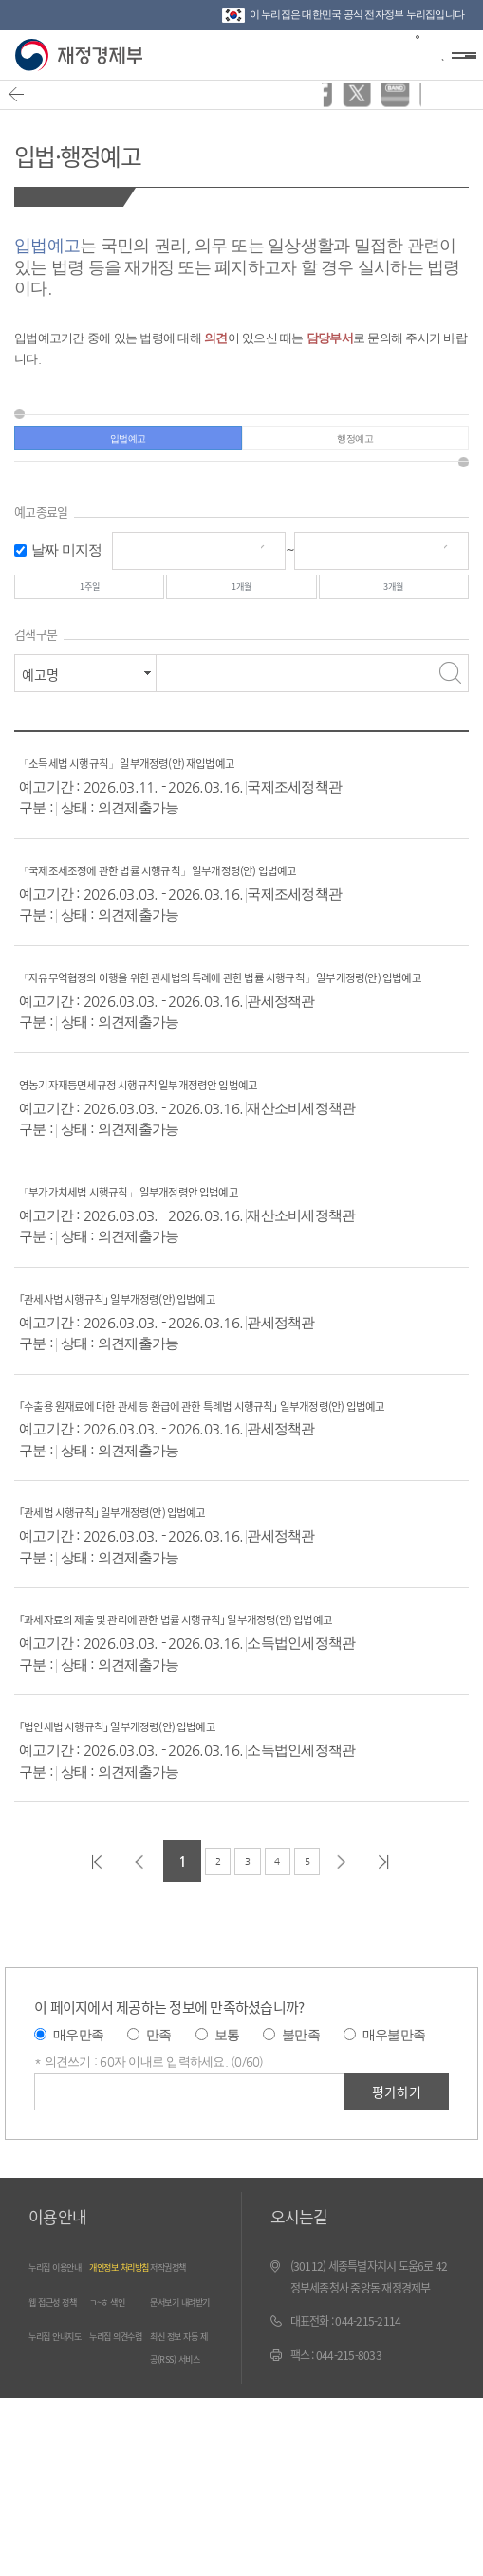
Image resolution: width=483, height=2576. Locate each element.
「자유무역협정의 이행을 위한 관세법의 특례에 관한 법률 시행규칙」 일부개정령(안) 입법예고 (237, 1011)
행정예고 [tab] (355, 445)
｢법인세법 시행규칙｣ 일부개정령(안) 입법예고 (162, 1813)
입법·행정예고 (110, 150)
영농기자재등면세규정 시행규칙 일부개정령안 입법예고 (192, 1129)
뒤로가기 (25, 104)
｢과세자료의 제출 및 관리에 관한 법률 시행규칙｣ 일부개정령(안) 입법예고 (241, 1695)
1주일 (89, 606)
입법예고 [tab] (128, 445)
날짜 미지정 (66, 563)
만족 (159, 2122)
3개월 (394, 606)
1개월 (242, 606)
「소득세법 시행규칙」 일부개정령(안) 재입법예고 (178, 787)
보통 (227, 2122)
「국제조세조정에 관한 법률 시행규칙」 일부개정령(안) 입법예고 (223, 893)
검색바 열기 (420, 53)
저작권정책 (179, 2355)
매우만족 (78, 2122)
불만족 (301, 2122)
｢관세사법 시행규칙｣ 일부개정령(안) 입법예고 (162, 1343)
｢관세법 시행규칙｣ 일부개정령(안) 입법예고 (155, 1578)
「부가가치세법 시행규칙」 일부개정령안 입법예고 (180, 1236)
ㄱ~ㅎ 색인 (117, 2411)
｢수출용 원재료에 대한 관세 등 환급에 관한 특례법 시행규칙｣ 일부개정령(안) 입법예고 (238, 1460)
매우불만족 (393, 2122)
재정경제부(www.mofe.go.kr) (83, 55)
